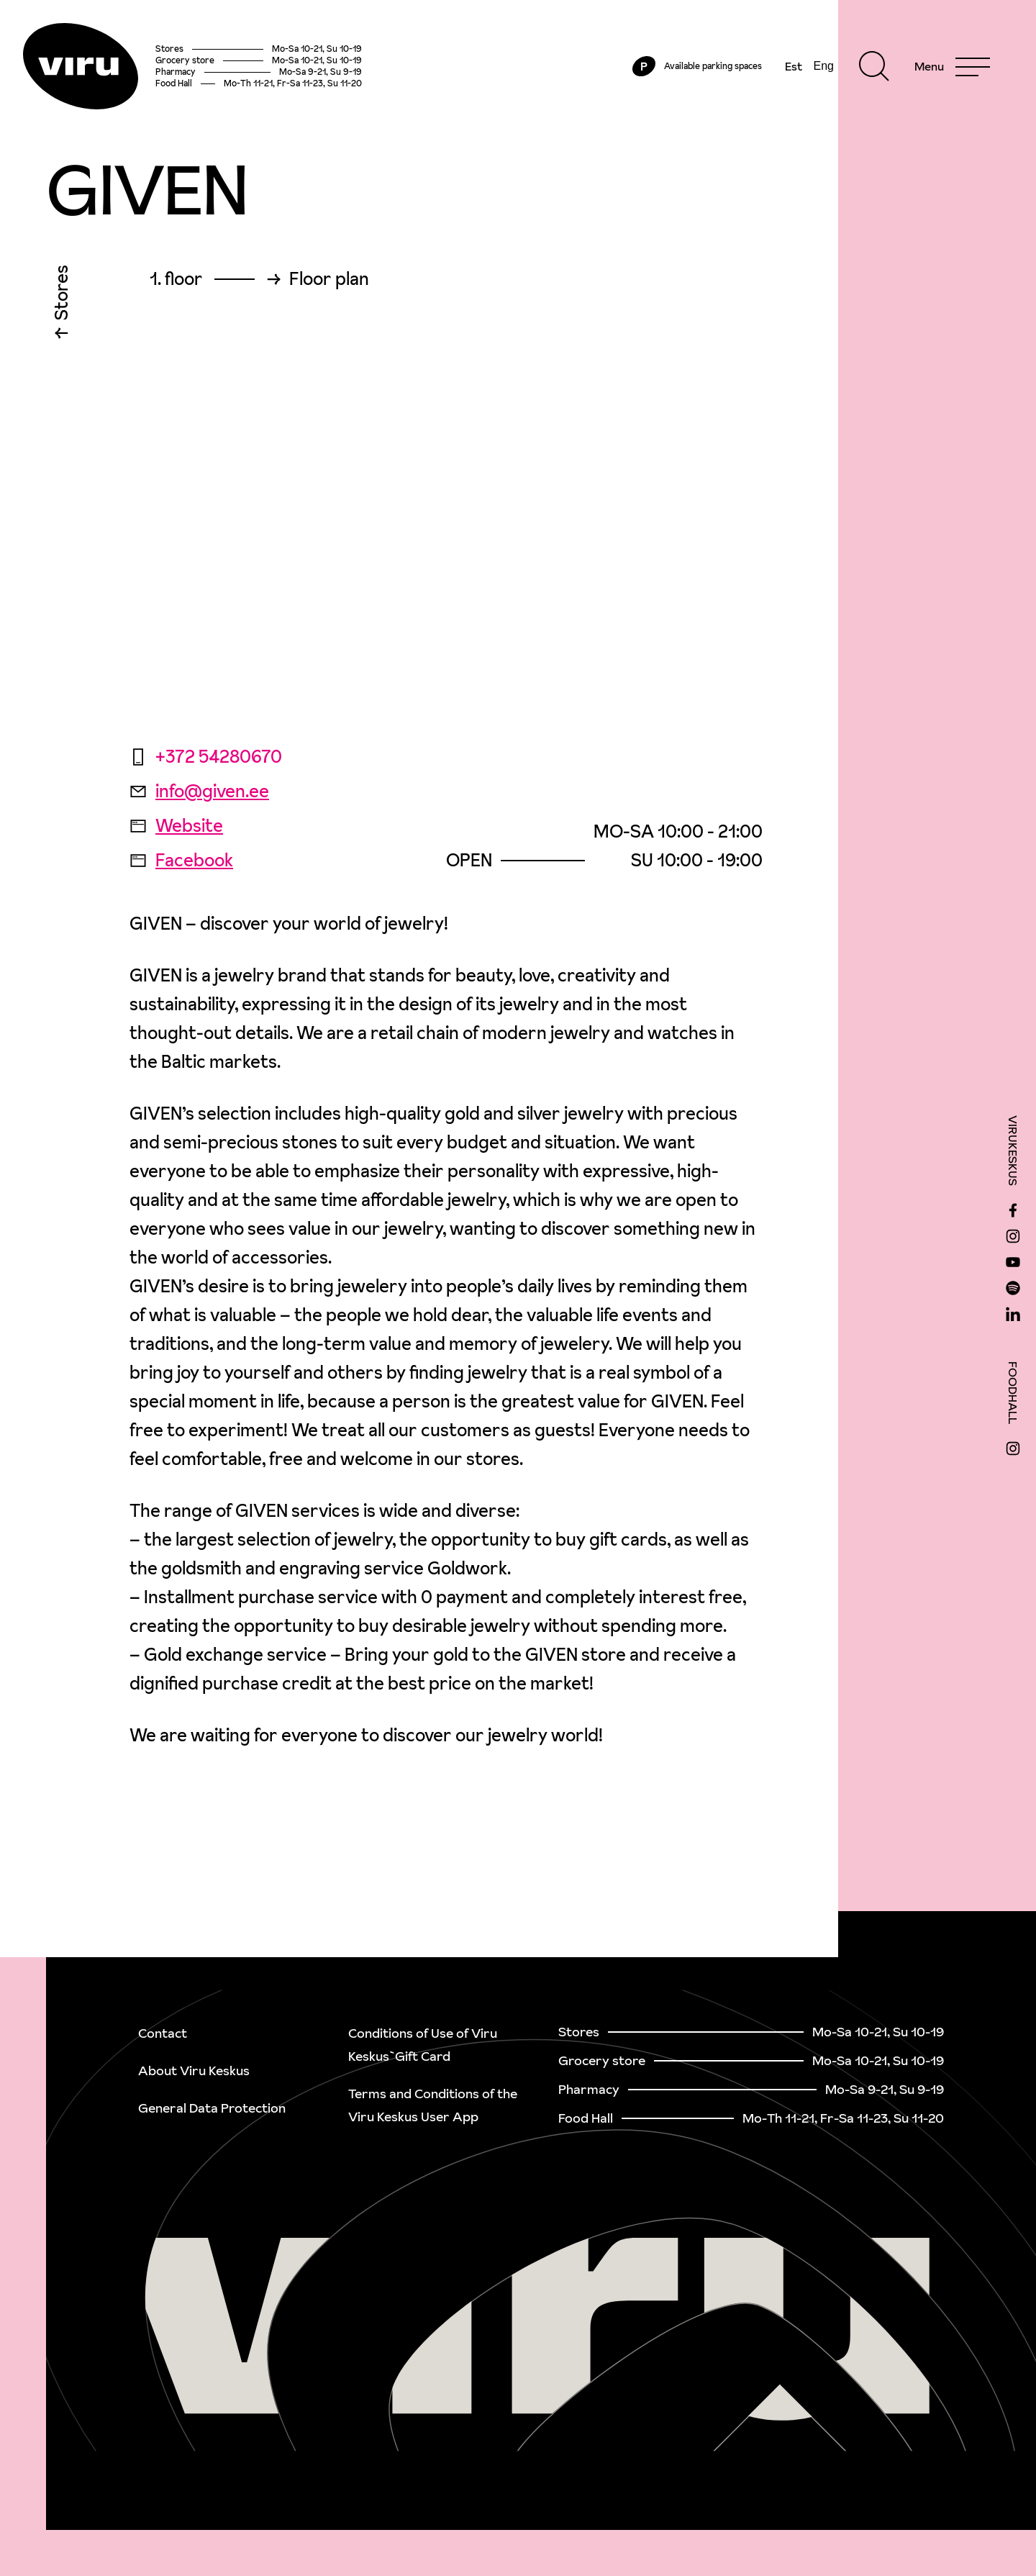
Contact (162, 2033)
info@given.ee (199, 791)
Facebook (181, 860)
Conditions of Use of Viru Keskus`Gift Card (422, 2044)
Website (176, 826)
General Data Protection (212, 2108)
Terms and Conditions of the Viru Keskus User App (432, 2105)
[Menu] (952, 66)
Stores (61, 296)
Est (793, 66)
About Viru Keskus (194, 2071)
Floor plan (329, 279)
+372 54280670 (206, 756)
